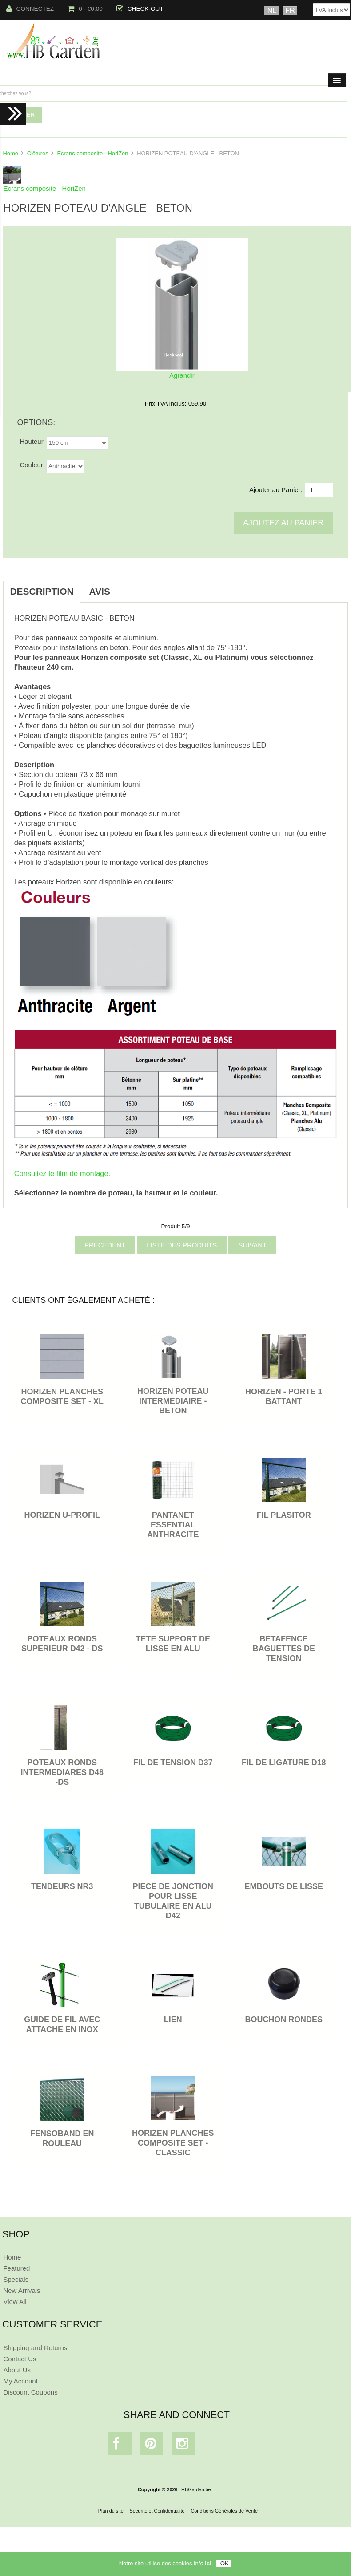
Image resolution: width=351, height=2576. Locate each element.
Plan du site (111, 2510)
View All (14, 2301)
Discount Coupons (30, 2392)
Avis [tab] (99, 591)
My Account (20, 2381)
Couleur (31, 465)
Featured (16, 2268)
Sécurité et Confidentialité (157, 2510)
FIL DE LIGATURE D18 (284, 1762)
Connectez (30, 8)
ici (208, 2563)
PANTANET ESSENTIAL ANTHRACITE (173, 1525)
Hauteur (31, 441)
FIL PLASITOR (284, 1515)
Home (10, 153)
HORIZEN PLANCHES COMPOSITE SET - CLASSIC (173, 2143)
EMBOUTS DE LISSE (284, 1886)
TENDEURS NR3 (62, 1886)
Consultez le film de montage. (62, 1173)
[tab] (128, 586)
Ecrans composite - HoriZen (92, 153)
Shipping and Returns (35, 2347)
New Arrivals (21, 2290)
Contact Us (19, 2359)
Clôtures (37, 153)
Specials (15, 2279)
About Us (17, 2370)
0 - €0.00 (85, 8)
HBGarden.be (196, 2489)
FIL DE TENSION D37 (173, 1762)
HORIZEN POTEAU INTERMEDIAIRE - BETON (172, 1401)
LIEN (173, 2019)
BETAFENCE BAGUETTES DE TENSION (283, 1648)
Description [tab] (41, 591)
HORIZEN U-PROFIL (62, 1515)
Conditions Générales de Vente (224, 2510)
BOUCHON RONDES (284, 2019)
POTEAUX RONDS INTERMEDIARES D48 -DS (62, 1772)
